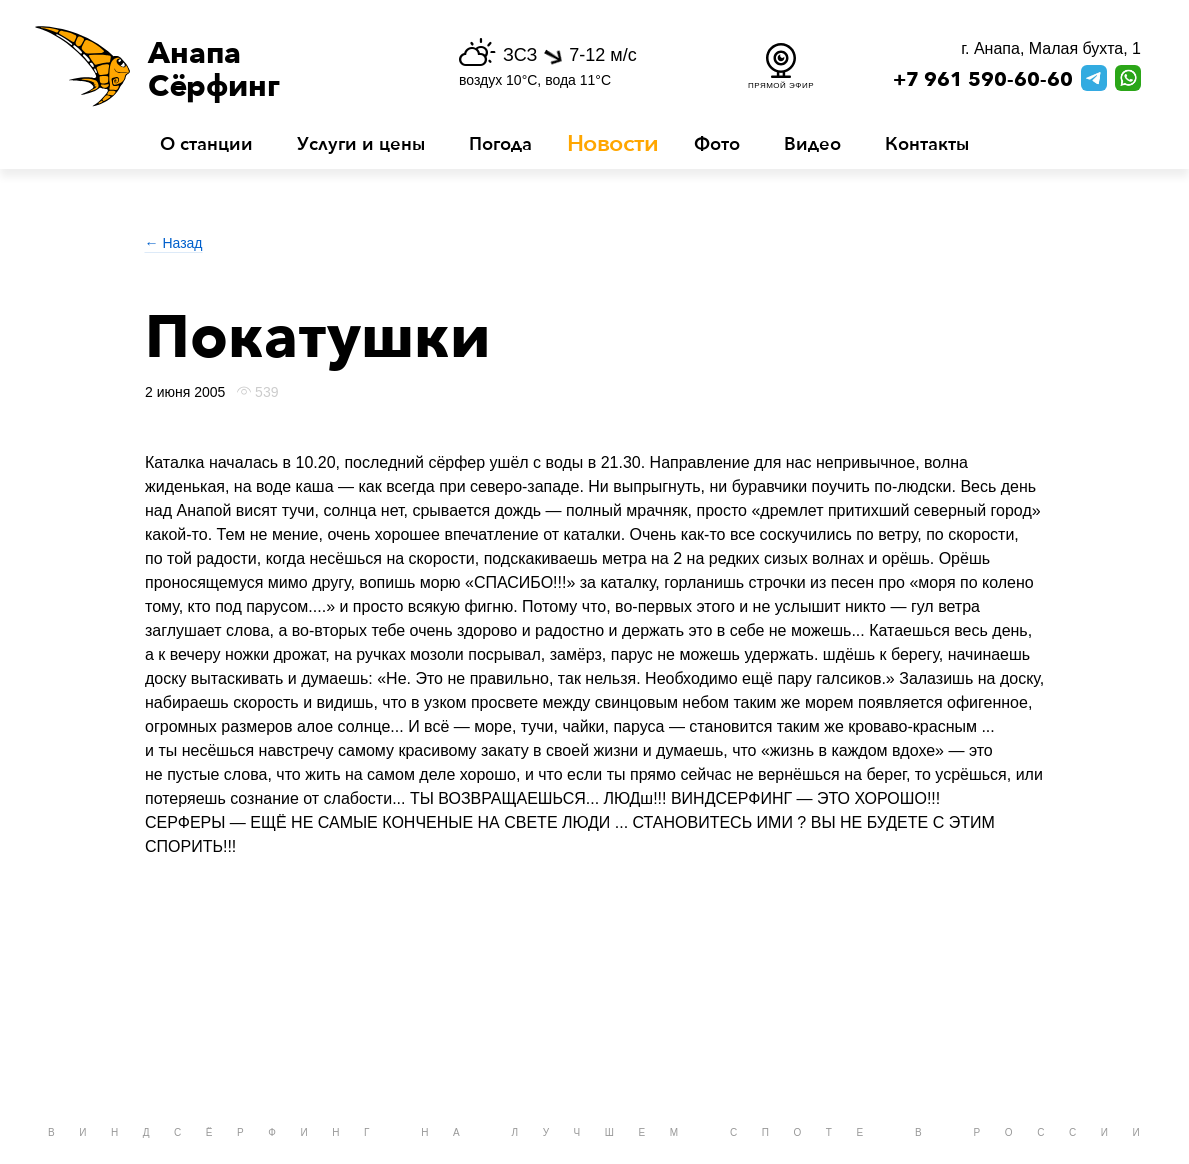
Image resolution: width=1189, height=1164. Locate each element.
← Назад (174, 243)
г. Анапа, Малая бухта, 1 (1051, 48)
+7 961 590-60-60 (983, 80)
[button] (222, 66)
